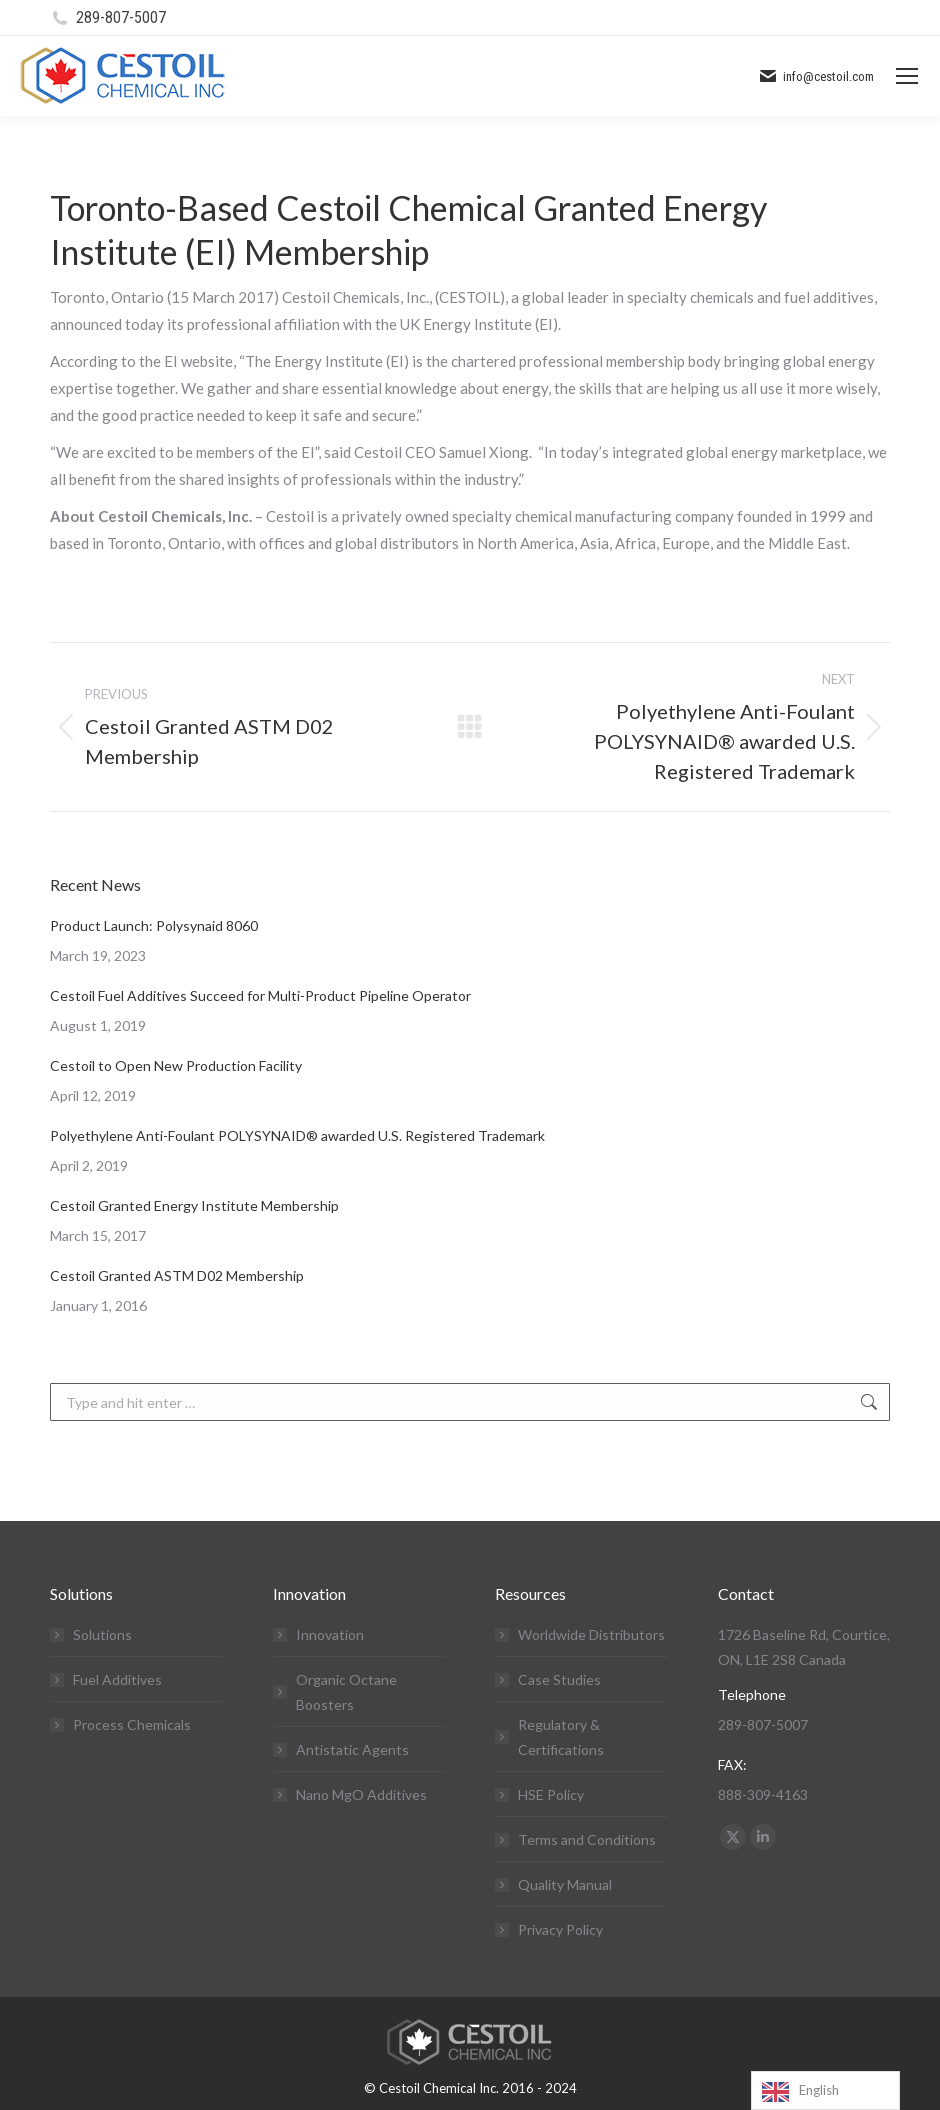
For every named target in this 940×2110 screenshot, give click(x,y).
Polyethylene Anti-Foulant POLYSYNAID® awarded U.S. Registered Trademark (297, 1135)
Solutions (102, 1634)
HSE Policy (551, 1794)
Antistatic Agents (352, 1749)
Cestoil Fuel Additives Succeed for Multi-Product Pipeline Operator (260, 995)
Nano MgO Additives (361, 1794)
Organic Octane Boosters (346, 1692)
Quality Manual (565, 1884)
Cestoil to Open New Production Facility (176, 1065)
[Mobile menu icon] (907, 76)
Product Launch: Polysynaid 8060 (154, 925)
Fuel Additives (117, 1679)
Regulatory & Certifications (561, 1737)
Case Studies (559, 1679)
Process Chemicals (132, 1724)
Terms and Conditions (587, 1839)
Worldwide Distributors (591, 1634)
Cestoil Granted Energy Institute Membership (194, 1205)
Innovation (330, 1634)
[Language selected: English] (825, 2090)
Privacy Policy (560, 1929)
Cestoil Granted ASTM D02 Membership (177, 1275)
